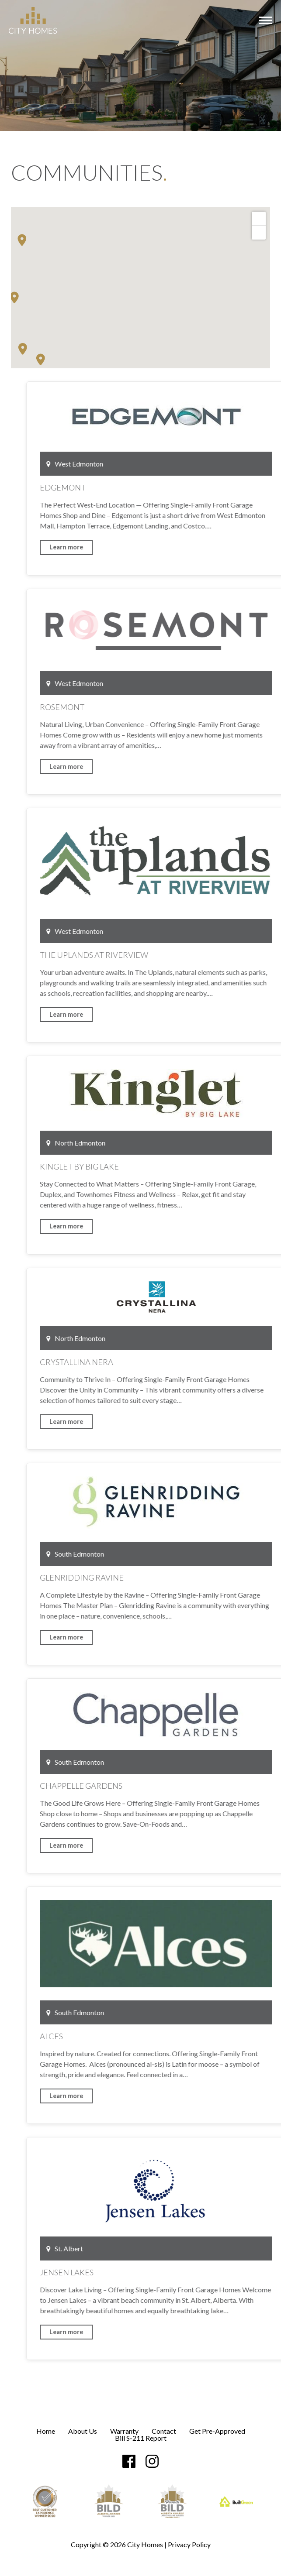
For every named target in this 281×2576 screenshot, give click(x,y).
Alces (146, 2036)
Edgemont (157, 487)
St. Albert (159, 2248)
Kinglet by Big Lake (174, 1166)
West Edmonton (169, 464)
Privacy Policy (189, 2544)
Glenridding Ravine (177, 1577)
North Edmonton (170, 1143)
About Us (82, 2430)
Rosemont (157, 707)
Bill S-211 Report (141, 2437)
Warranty (124, 2430)
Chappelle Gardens (176, 1786)
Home (45, 2430)
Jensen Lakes (161, 2272)
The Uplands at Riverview (189, 955)
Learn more (161, 547)
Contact (164, 2430)
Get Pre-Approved (217, 2430)
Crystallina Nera (171, 1362)
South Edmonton (170, 1554)
